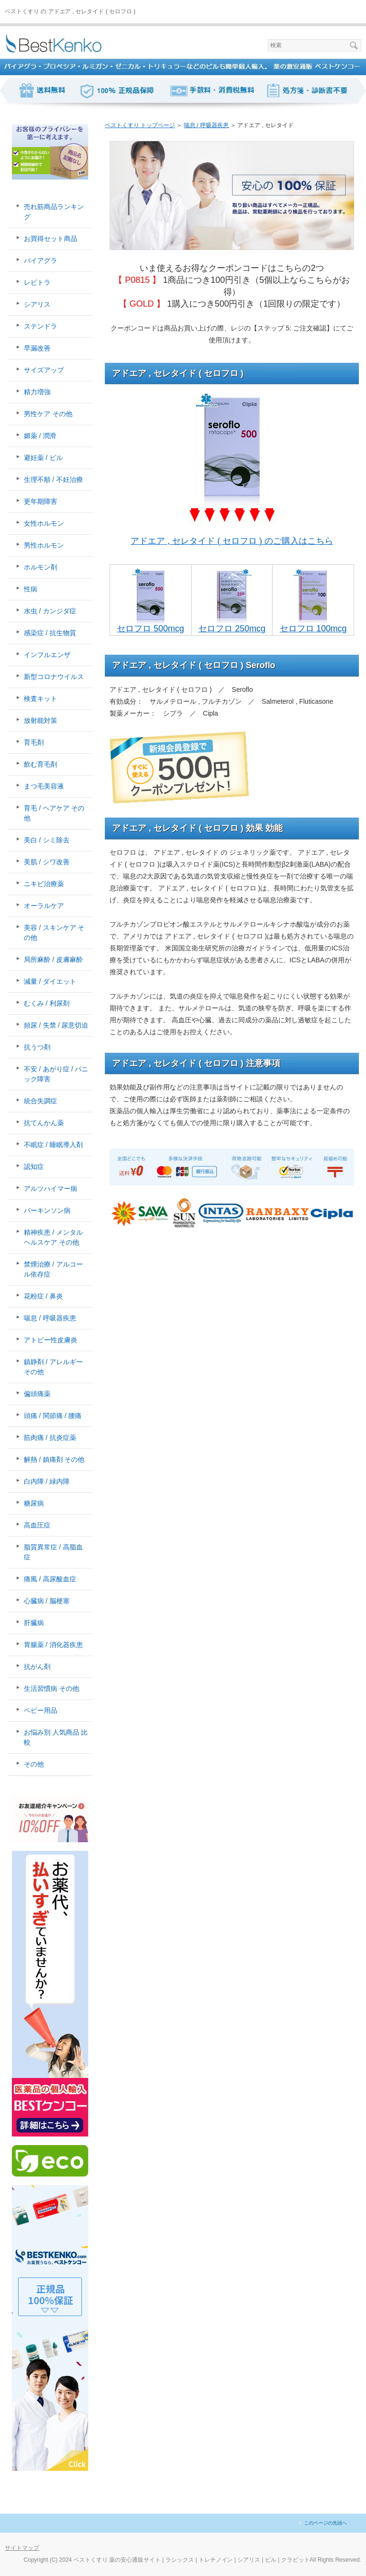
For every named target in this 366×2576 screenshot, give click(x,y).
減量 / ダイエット (50, 981)
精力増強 (37, 392)
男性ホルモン (44, 545)
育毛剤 (34, 742)
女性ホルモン (44, 523)
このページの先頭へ (325, 2523)
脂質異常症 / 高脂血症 (53, 1552)
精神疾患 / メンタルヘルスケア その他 (53, 1237)
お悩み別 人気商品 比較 (56, 1737)
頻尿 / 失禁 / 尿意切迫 (56, 1025)
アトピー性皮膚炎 (50, 1340)
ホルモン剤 (40, 567)
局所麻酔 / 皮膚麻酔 (53, 959)
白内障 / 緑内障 (47, 1481)
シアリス (37, 304)
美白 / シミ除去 (47, 840)
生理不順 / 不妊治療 (53, 479)
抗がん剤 (37, 1666)
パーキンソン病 (47, 1210)
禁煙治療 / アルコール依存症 (53, 1269)
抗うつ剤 (37, 1047)
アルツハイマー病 (50, 1188)
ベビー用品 (40, 1710)
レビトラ (37, 282)
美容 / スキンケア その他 (54, 932)
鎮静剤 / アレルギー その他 (53, 1367)
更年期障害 (40, 501)
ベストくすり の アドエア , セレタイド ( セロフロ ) (70, 11)
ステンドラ (40, 326)
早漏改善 (37, 348)
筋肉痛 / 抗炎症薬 (50, 1437)
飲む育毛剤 (40, 764)
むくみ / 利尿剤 (47, 1003)
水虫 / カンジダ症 (50, 611)
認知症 (34, 1166)
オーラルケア (44, 905)
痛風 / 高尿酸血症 (50, 1579)
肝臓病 (34, 1623)
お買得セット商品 (50, 238)
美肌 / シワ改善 (47, 862)
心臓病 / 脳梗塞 (47, 1601)
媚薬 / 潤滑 (40, 435)
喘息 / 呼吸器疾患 (50, 1318)
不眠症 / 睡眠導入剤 (53, 1144)
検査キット (40, 698)
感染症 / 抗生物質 (50, 633)
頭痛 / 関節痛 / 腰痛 (52, 1415)
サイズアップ (44, 370)
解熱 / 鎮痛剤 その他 (54, 1459)
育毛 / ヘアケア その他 (54, 813)
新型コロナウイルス (54, 676)
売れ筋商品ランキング (54, 211)
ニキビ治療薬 (44, 884)
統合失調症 (40, 1101)
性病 (30, 589)
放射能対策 (40, 720)
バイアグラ (40, 260)
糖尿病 (34, 1503)
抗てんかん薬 (44, 1123)
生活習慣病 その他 (51, 1688)
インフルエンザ (47, 655)
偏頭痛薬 (37, 1394)
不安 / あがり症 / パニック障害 (56, 1074)
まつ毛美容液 (44, 786)
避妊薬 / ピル (43, 457)
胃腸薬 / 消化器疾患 (53, 1644)
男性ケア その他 (48, 414)
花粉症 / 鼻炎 (43, 1296)
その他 (34, 1764)
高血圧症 (37, 1525)
